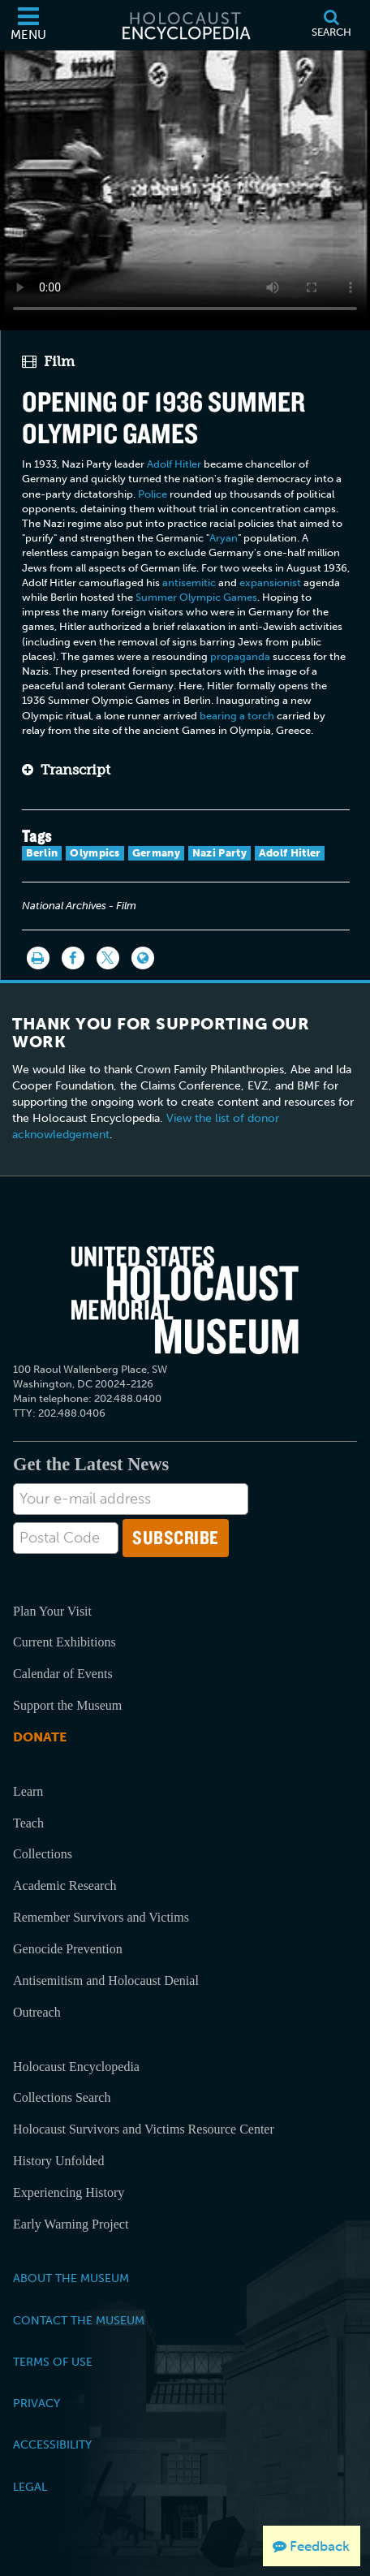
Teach (28, 1823)
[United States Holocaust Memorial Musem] (185, 1299)
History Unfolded (58, 2161)
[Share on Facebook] (73, 958)
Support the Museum (67, 1705)
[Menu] (28, 25)
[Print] (38, 958)
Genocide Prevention (68, 1949)
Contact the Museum (78, 2320)
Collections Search (61, 2097)
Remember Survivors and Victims (101, 1917)
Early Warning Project (70, 2224)
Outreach (37, 2012)
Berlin (42, 853)
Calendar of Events (63, 1674)
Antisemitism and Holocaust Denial (106, 1980)
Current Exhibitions (64, 1642)
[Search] (331, 25)
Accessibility (52, 2444)
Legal (30, 2486)
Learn (28, 1791)
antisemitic (189, 582)
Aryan (223, 538)
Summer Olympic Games (196, 597)
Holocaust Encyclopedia (76, 2066)
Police (152, 494)
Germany (156, 853)
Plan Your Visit (52, 1611)
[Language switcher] (142, 958)
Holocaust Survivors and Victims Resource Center (143, 2129)
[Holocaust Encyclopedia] (185, 25)
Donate (40, 1737)
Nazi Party (219, 853)
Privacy (36, 2403)
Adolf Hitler (174, 464)
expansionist (270, 582)
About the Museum (71, 2278)
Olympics (94, 853)
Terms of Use (52, 2361)
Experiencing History (68, 2192)
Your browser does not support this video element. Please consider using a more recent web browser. (185, 187)
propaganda (240, 656)
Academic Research (64, 1885)
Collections (42, 1854)
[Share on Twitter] (108, 958)
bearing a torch (237, 716)
